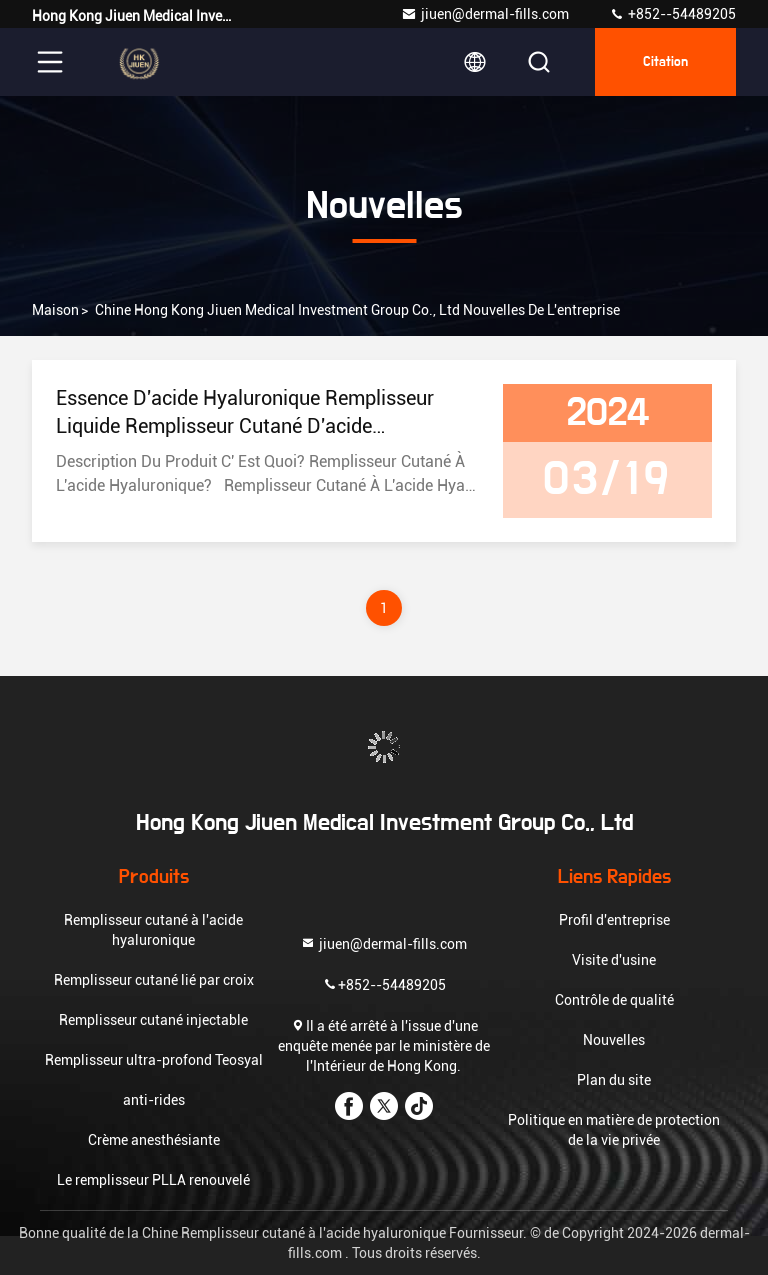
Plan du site (614, 1080)
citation (665, 62)
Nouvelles (614, 1040)
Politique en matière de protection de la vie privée (614, 1130)
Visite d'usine (614, 960)
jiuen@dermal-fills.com (485, 14)
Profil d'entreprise (614, 920)
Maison (55, 310)
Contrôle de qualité (614, 1000)
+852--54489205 (672, 14)
